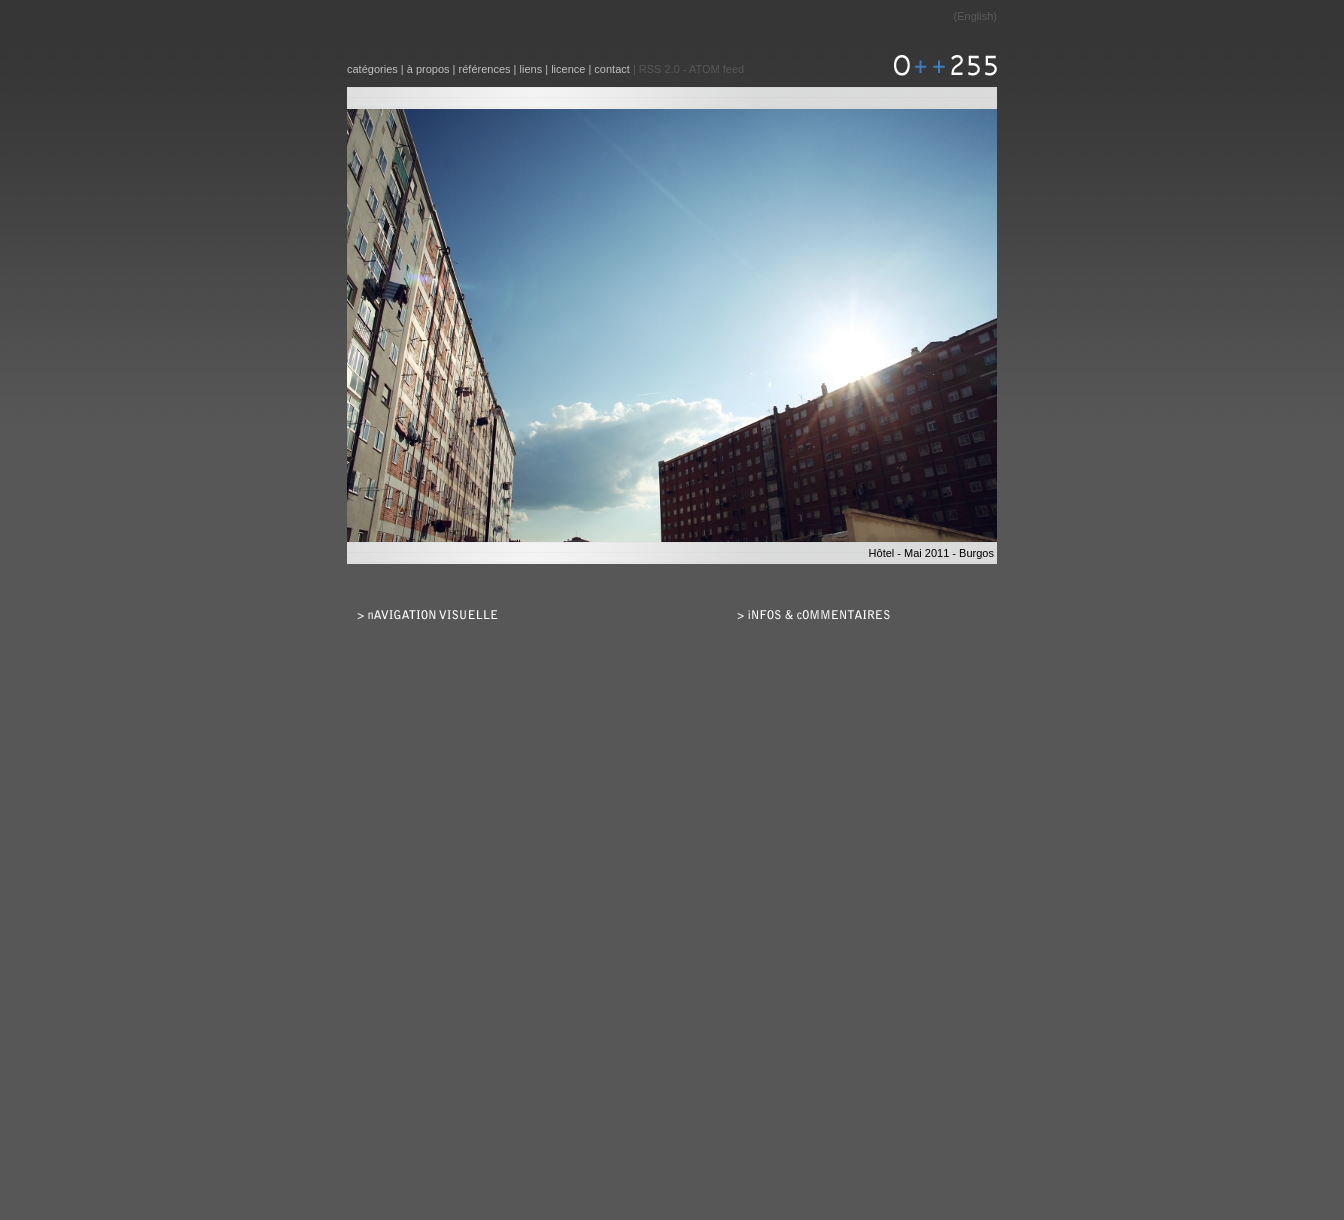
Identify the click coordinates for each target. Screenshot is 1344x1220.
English (975, 16)
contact (611, 69)
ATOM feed (716, 69)
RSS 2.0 (659, 69)
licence (568, 69)
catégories (372, 69)
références (485, 69)
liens (531, 69)
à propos (428, 69)
